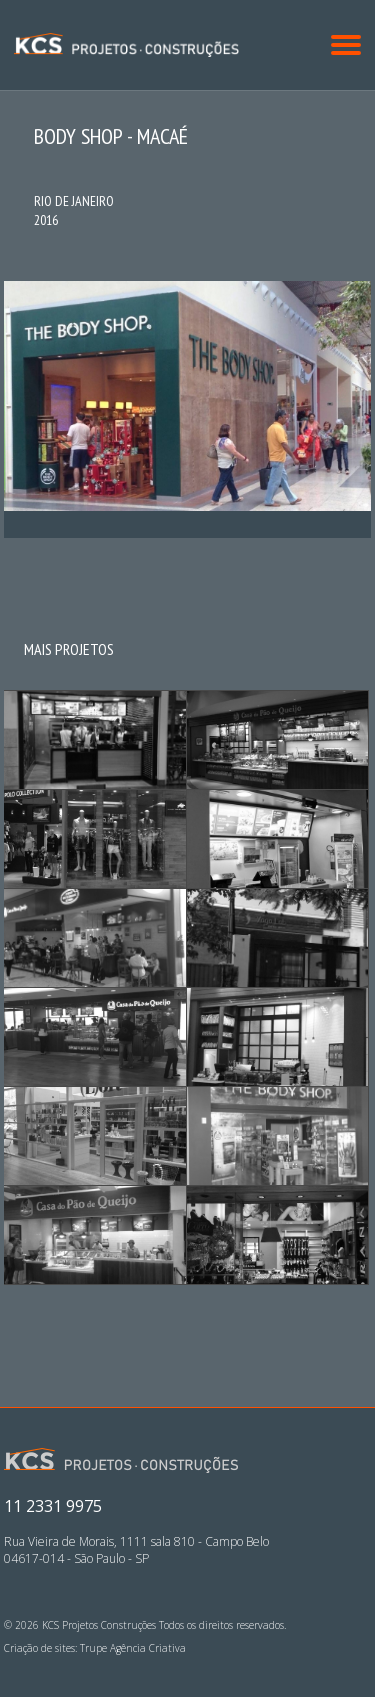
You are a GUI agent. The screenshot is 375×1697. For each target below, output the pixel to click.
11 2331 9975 (53, 1506)
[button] (346, 45)
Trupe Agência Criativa (133, 1648)
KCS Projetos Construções (126, 44)
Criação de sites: (40, 1648)
